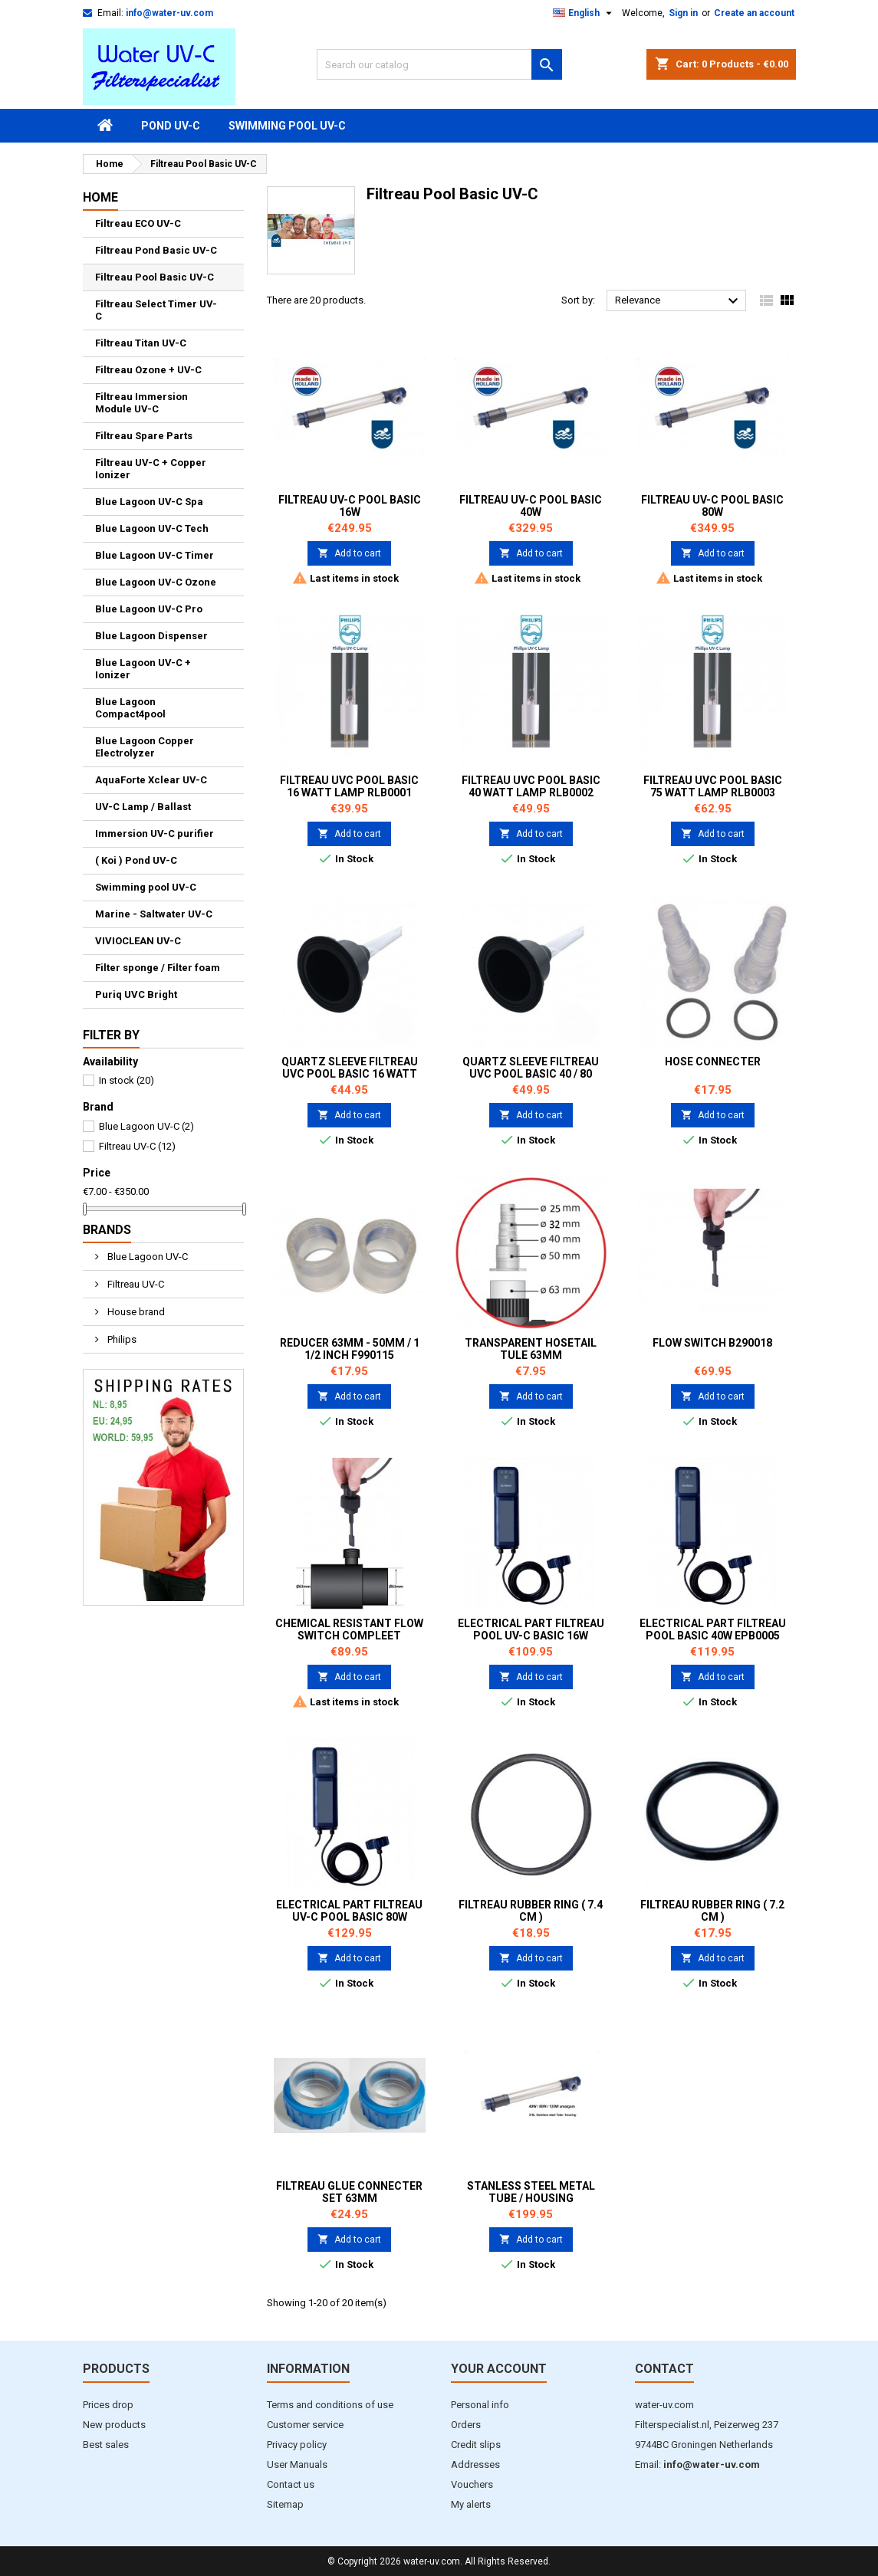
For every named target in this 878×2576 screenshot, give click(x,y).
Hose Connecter (713, 1061)
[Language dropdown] (584, 13)
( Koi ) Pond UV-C (136, 860)
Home (100, 197)
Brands (107, 1229)
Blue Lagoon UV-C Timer (154, 555)
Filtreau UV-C (137, 1146)
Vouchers (472, 2484)
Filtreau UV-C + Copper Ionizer (150, 469)
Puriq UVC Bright (136, 994)
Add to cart (349, 553)
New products (114, 2424)
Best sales (106, 2444)
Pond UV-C (170, 126)
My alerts (471, 2504)
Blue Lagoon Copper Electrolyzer (144, 747)
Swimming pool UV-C (287, 126)
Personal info (480, 2404)
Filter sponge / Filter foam (157, 967)
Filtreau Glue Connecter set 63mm (349, 2192)
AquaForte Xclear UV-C (151, 780)
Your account (499, 2368)
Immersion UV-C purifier (154, 833)
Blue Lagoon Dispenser (151, 636)
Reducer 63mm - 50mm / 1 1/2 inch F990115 (349, 1349)
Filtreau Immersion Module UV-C (141, 403)
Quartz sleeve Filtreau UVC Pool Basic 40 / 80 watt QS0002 (530, 1073)
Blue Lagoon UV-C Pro (148, 609)
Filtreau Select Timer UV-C (156, 310)
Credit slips (476, 2444)
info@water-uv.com (169, 13)
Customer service (305, 2424)
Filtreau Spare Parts (143, 435)
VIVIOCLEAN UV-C (138, 941)
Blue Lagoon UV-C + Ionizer (143, 669)
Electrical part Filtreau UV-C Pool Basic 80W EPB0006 (349, 1916)
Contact (664, 2368)
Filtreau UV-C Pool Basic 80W (712, 506)
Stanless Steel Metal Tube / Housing (531, 2192)
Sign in (683, 13)
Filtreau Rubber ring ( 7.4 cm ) (531, 1910)
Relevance (679, 301)
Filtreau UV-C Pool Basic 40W (530, 506)
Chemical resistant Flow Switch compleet (349, 1629)
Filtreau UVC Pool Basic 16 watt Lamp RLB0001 (349, 786)
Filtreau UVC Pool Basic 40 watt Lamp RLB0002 (531, 786)
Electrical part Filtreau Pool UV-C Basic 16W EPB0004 (531, 1635)
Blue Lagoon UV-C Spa (149, 501)
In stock (126, 1080)
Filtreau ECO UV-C (138, 223)
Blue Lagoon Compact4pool (130, 708)
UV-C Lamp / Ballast (143, 806)
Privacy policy (297, 2444)
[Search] (439, 64)
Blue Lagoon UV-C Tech (152, 528)
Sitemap (285, 2504)
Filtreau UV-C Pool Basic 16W (349, 506)
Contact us (290, 2484)
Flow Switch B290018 (712, 1343)
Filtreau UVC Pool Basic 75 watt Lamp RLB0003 (712, 786)
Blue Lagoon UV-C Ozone (155, 582)
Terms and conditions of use (330, 2404)
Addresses (475, 2464)
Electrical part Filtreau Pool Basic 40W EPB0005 (713, 1629)
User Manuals (297, 2464)
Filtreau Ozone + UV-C (148, 370)
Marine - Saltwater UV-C (153, 914)
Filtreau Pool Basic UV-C (154, 277)
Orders (466, 2424)
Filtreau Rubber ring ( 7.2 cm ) (712, 1910)
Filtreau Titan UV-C (140, 343)
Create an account (754, 13)
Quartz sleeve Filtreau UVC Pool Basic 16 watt (349, 1067)
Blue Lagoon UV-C (146, 1126)
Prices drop (108, 2404)
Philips (120, 1339)
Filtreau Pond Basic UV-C (156, 250)
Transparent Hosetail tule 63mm (531, 1349)
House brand (135, 1312)
